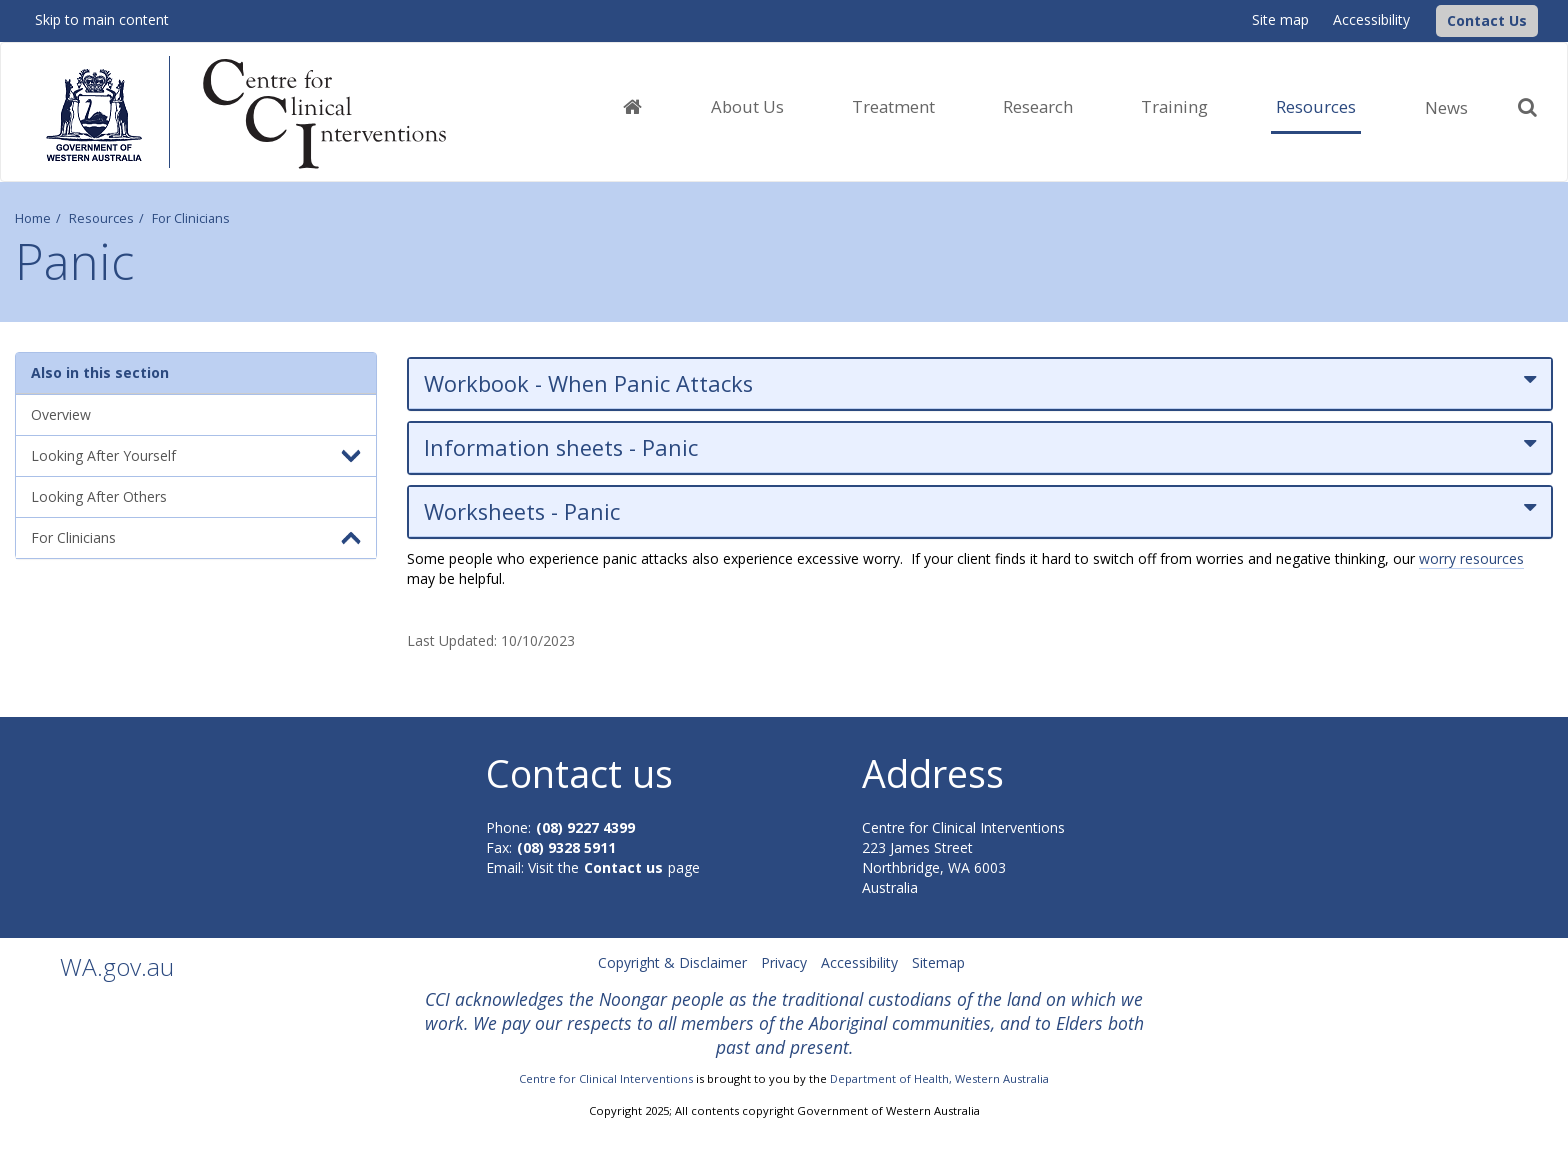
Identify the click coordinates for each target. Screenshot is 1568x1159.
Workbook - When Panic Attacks (980, 383)
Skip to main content (102, 19)
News (1446, 107)
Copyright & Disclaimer (672, 962)
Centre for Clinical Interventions (606, 1078)
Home (33, 218)
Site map (1280, 19)
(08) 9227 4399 (585, 827)
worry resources (1471, 558)
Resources (101, 218)
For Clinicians (191, 218)
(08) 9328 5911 (566, 847)
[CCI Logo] (1431, 19)
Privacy (784, 962)
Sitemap (938, 962)
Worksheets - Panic (980, 511)
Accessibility (1371, 19)
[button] (1487, 21)
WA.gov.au (117, 966)
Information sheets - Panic (980, 447)
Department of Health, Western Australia (939, 1078)
